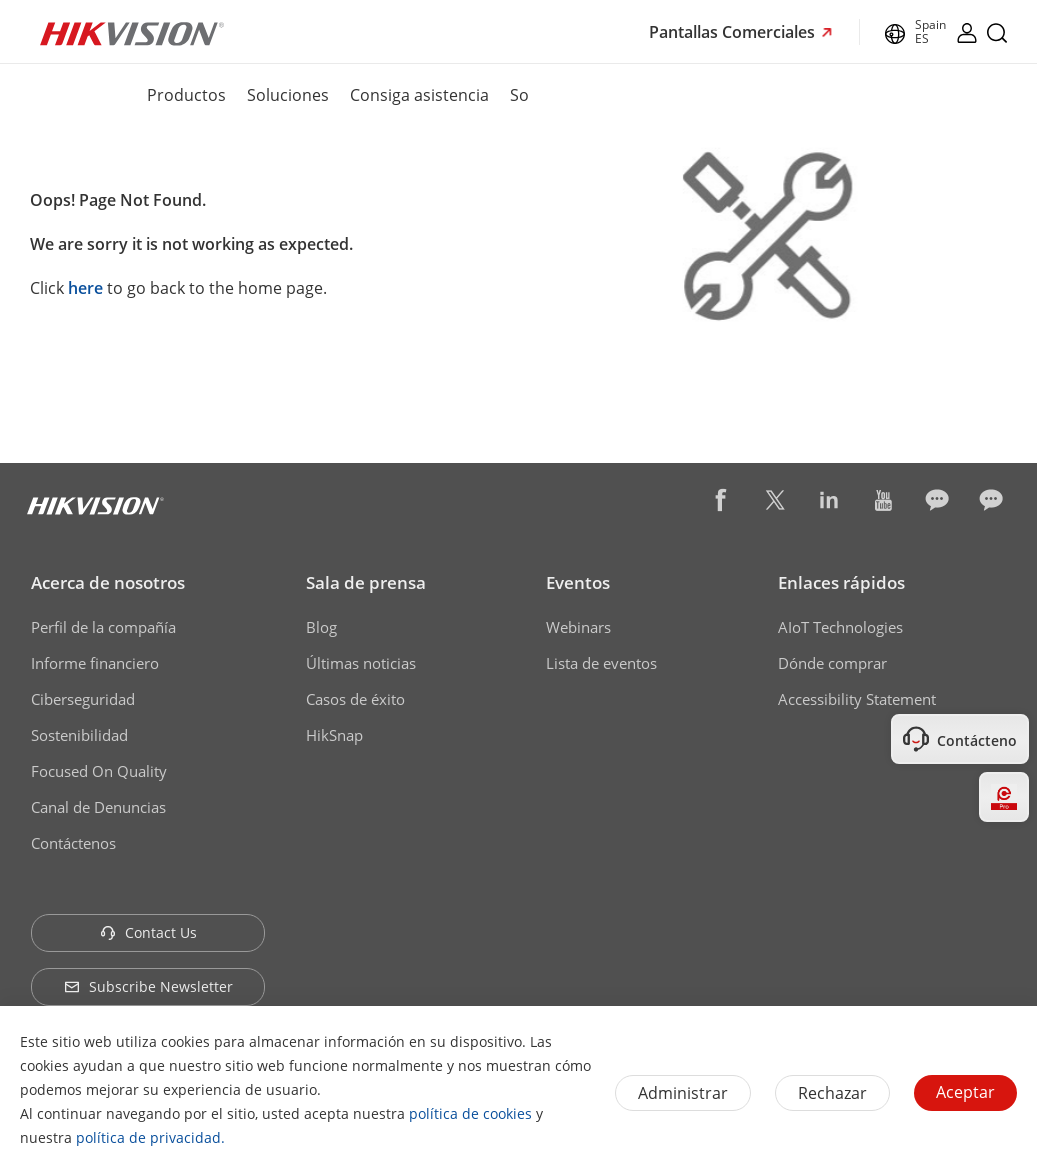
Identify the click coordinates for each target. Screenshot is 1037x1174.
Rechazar (832, 1093)
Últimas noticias (361, 663)
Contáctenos (73, 843)
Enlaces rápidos (841, 582)
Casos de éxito (355, 699)
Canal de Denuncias (98, 807)
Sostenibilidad (79, 735)
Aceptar (965, 1092)
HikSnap (334, 735)
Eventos (578, 582)
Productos (186, 95)
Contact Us (148, 932)
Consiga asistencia (419, 95)
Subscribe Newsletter (148, 986)
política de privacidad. (150, 1137)
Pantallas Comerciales (734, 32)
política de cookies (470, 1113)
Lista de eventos (601, 663)
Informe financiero (95, 663)
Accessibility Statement (857, 699)
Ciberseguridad (83, 699)
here (85, 288)
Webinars (578, 627)
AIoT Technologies (840, 627)
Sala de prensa (366, 582)
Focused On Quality (99, 771)
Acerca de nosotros (108, 582)
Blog (321, 627)
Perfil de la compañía (103, 627)
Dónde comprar (832, 663)
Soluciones (288, 95)
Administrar (683, 1093)
